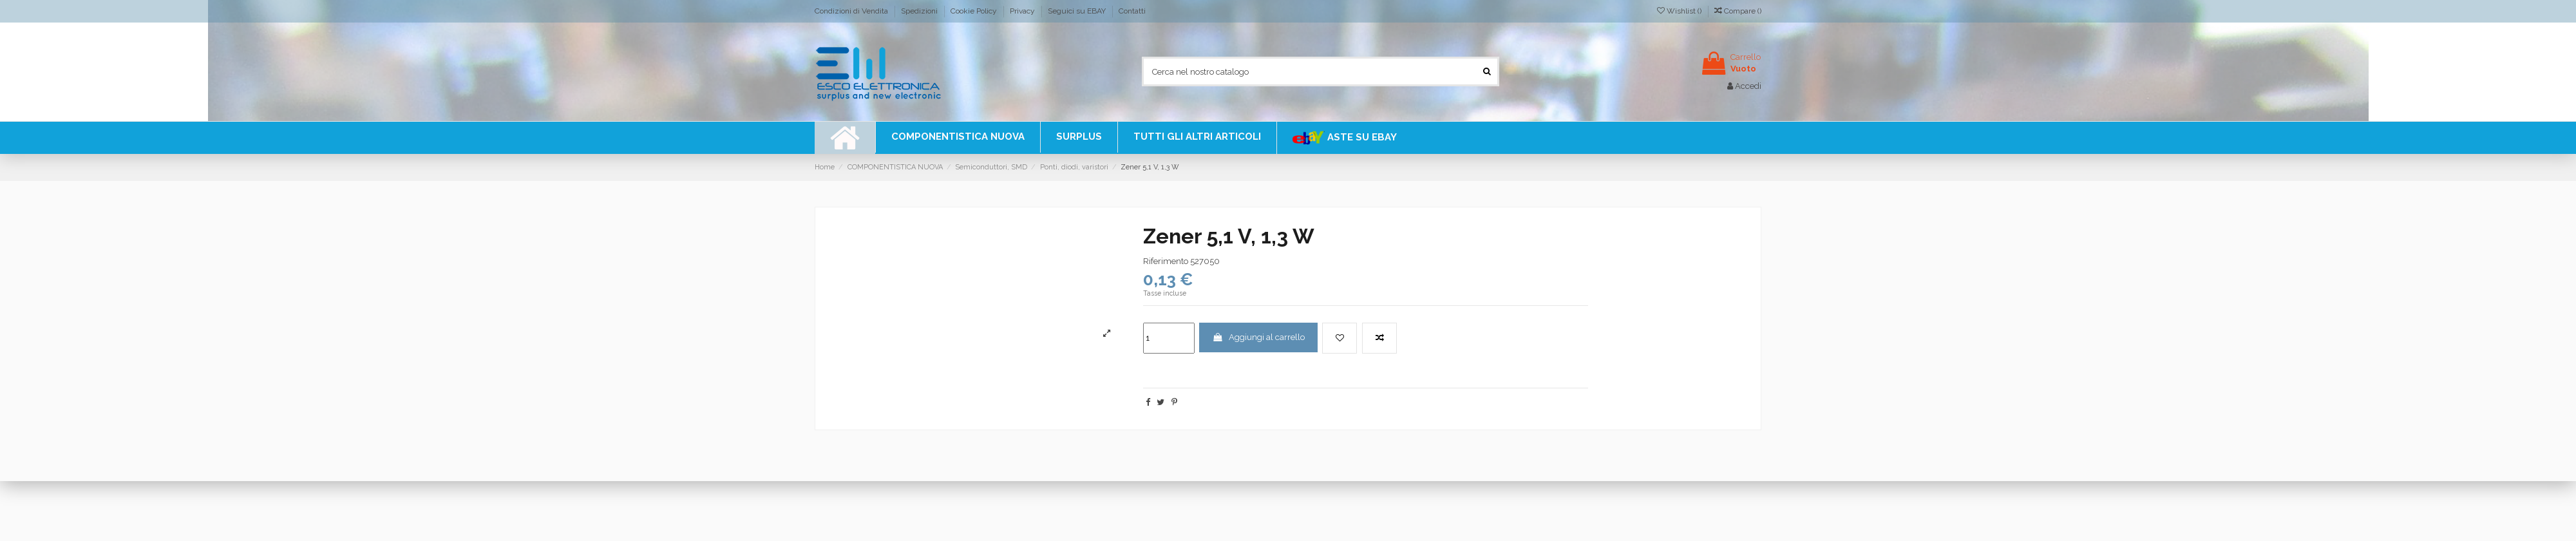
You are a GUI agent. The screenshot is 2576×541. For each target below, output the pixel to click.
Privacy (1023, 10)
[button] (1196, 137)
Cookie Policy (975, 10)
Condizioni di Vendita (852, 10)
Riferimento (1165, 261)
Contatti (1132, 10)
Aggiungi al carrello (1258, 337)
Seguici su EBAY (1078, 10)
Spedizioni (920, 10)
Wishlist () (1680, 10)
